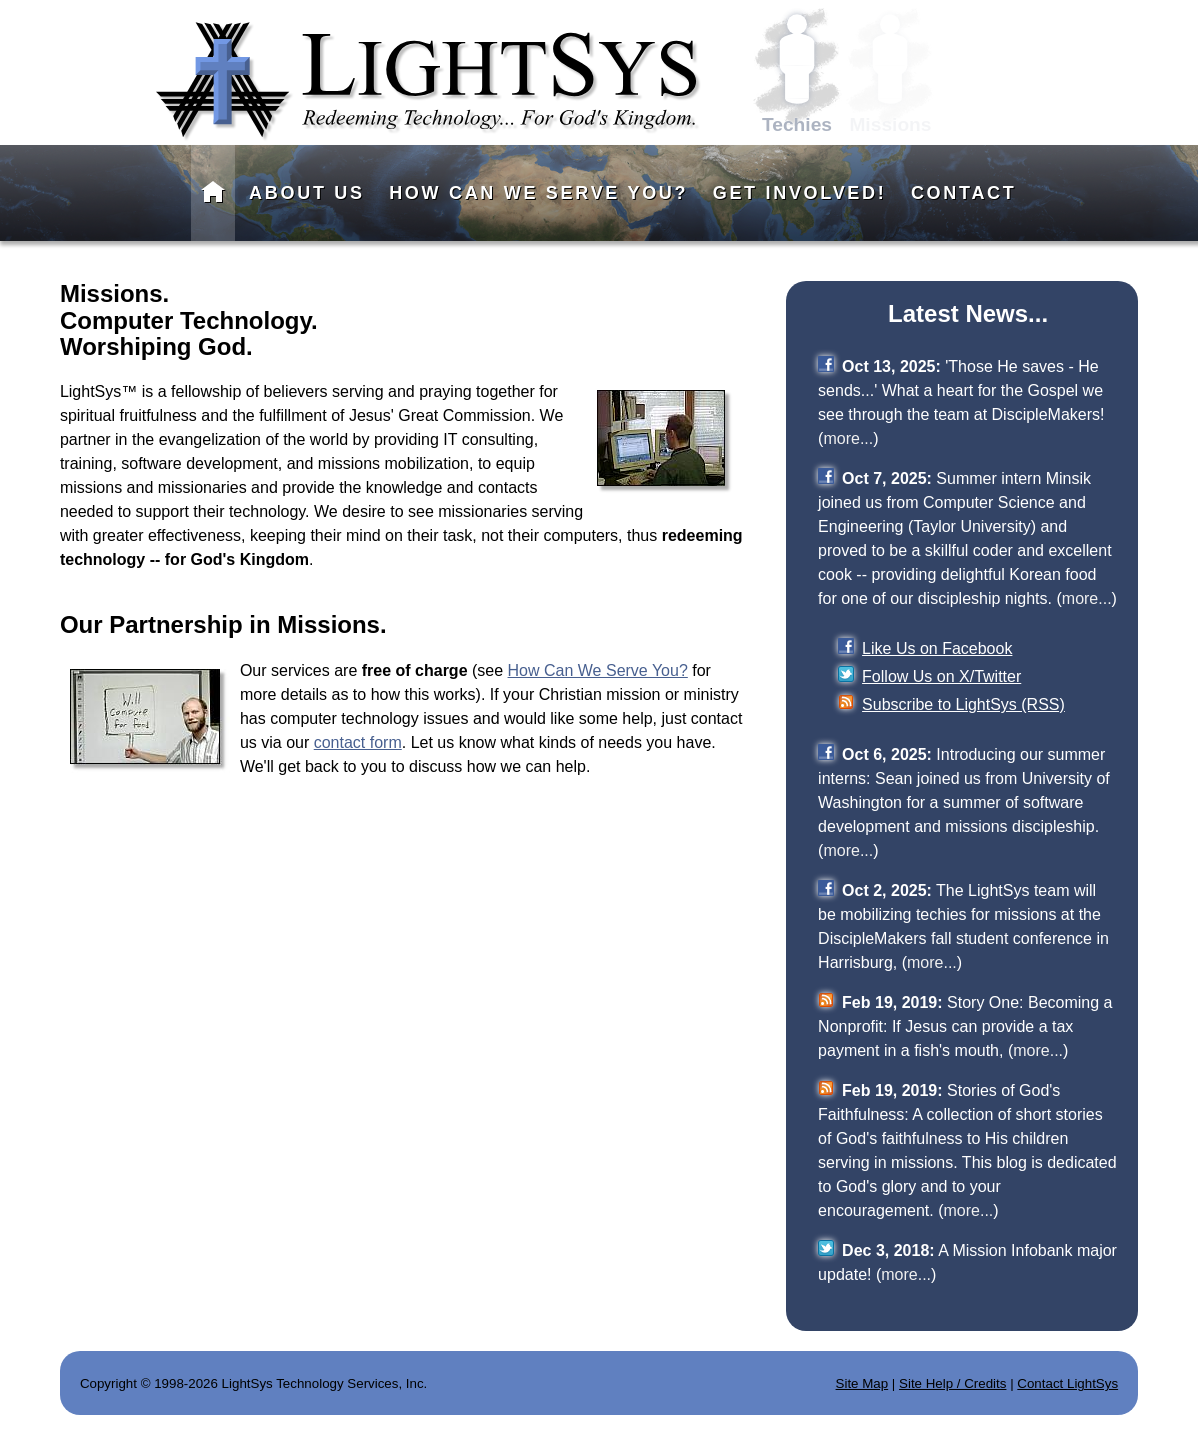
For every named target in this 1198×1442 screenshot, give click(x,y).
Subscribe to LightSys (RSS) (963, 704)
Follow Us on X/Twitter (941, 676)
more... (848, 438)
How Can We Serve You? (598, 670)
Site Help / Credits (952, 1383)
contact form (358, 742)
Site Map (862, 1383)
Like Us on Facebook (937, 648)
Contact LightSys (1067, 1383)
